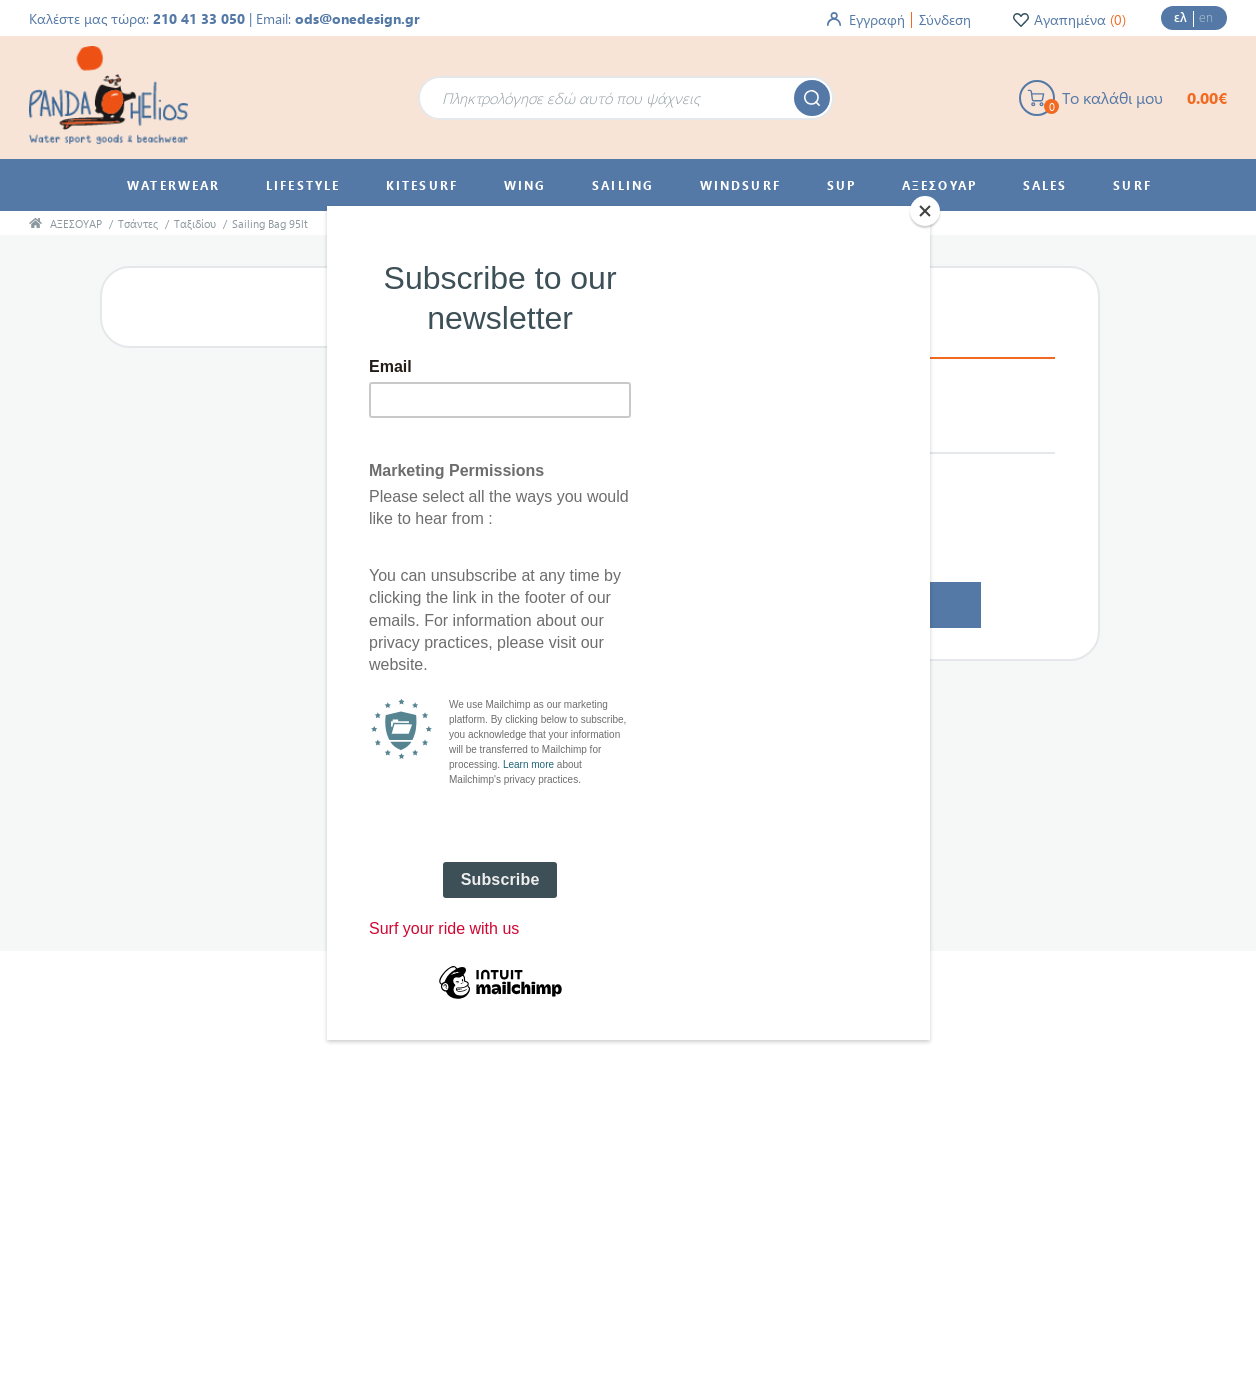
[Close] (925, 211)
